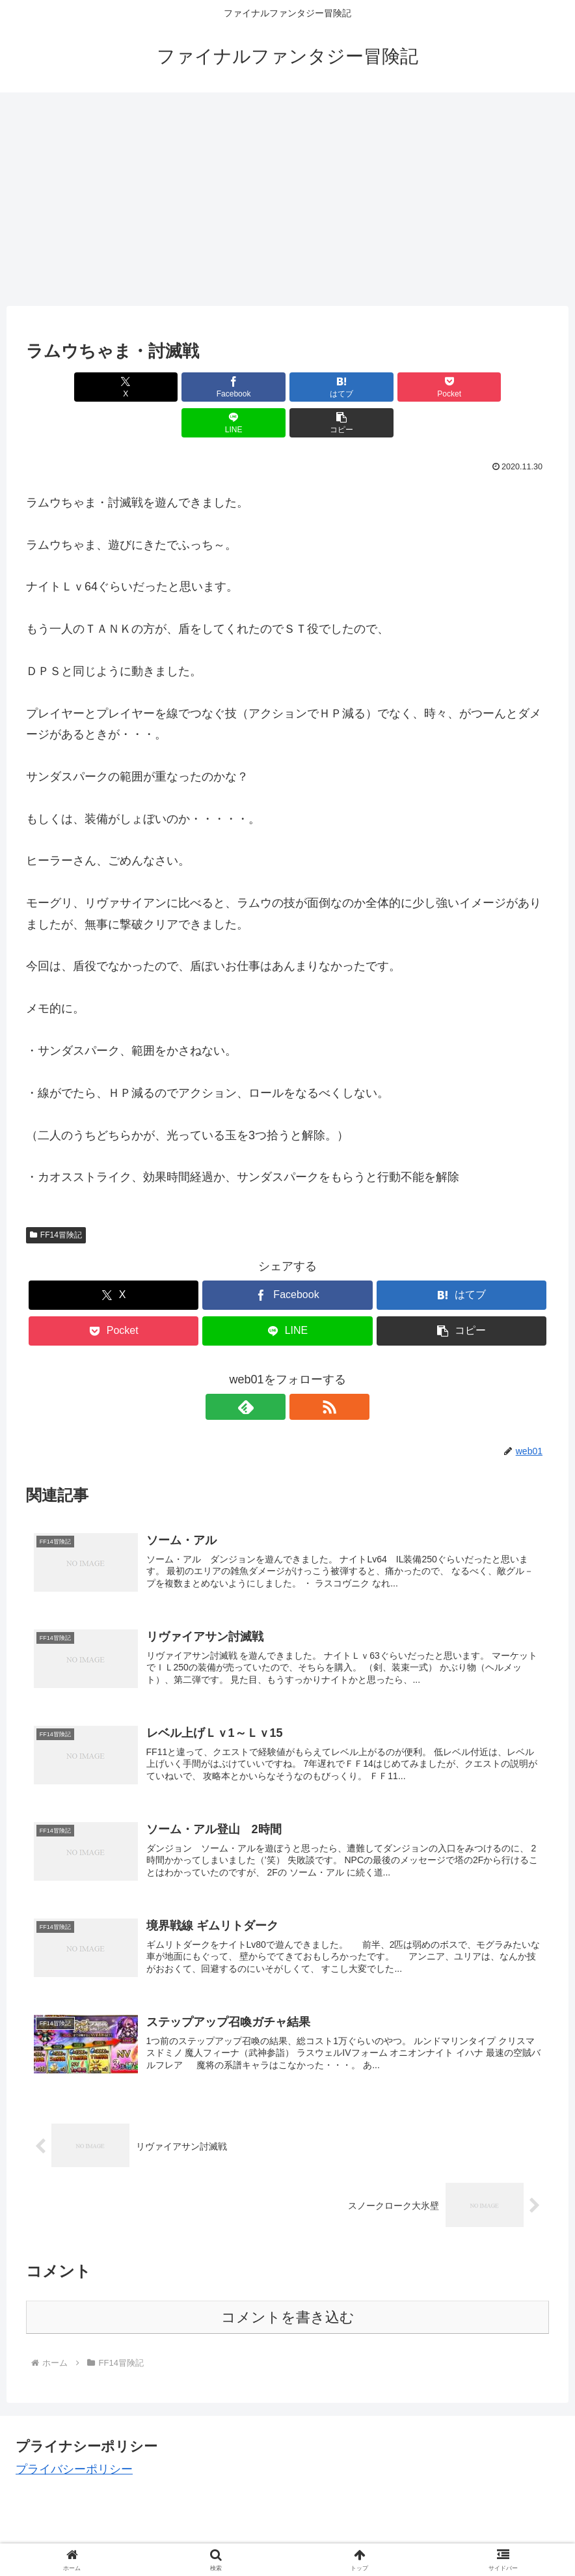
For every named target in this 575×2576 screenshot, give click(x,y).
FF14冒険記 (56, 1199)
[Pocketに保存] (331, 387)
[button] (507, 387)
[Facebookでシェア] (156, 387)
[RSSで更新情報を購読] (302, 1371)
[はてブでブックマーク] (244, 387)
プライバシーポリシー (74, 2441)
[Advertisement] (287, 199)
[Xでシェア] (68, 387)
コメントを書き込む (287, 2290)
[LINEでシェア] (419, 387)
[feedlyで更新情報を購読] (273, 1371)
